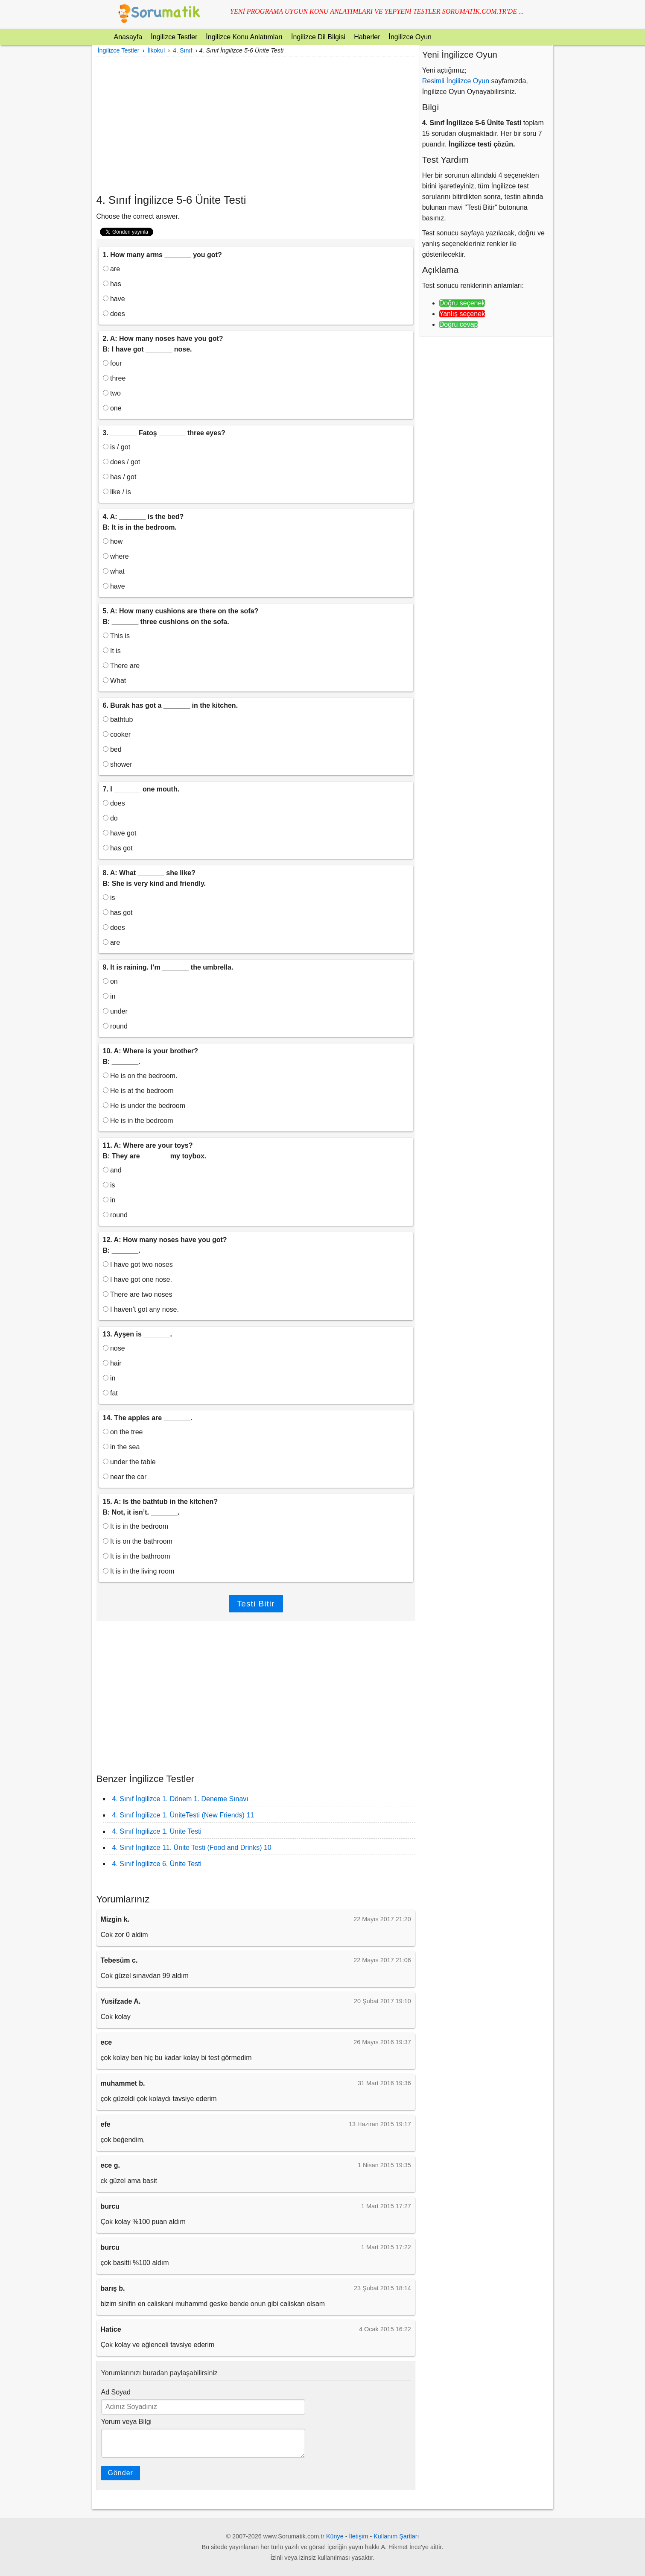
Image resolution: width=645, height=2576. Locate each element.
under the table (129, 1461)
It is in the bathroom (136, 1556)
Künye (335, 2536)
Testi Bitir (256, 1603)
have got (120, 833)
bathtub (118, 719)
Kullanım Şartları (396, 2536)
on (110, 981)
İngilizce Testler (174, 37)
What (114, 680)
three (114, 378)
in (109, 996)
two (112, 393)
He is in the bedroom (138, 1120)
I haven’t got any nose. (141, 1309)
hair (112, 1363)
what (114, 571)
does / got (121, 462)
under (115, 1011)
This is (116, 635)
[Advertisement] (255, 125)
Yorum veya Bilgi (126, 2421)
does (114, 313)
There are (121, 665)
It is (112, 650)
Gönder (120, 2472)
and (112, 1170)
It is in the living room (139, 1571)
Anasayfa (128, 37)
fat (110, 1393)
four (112, 363)
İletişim (358, 2536)
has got (118, 848)
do (110, 818)
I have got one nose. (137, 1279)
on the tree (123, 1432)
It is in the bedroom (136, 1526)
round (115, 1026)
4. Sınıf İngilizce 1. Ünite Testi (157, 1831)
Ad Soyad (116, 2392)
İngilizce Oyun (410, 37)
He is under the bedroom (144, 1105)
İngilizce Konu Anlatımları (244, 37)
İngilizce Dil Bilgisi (318, 37)
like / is (117, 491)
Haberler (367, 37)
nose (114, 1348)
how (113, 541)
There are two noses (137, 1294)
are (111, 269)
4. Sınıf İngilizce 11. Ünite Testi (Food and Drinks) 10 (191, 1847)
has (112, 283)
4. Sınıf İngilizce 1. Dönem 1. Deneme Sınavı (180, 1798)
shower (117, 764)
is (109, 897)
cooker (117, 734)
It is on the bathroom (137, 1541)
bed (112, 749)
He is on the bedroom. (140, 1075)
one (112, 408)
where (116, 556)
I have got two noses (138, 1264)
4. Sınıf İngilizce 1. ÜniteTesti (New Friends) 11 (183, 1815)
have (114, 298)
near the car (125, 1476)
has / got (120, 477)
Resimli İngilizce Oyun (455, 81)
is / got (117, 447)
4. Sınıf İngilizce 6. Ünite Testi (157, 1863)
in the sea (121, 1447)
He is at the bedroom (138, 1090)
